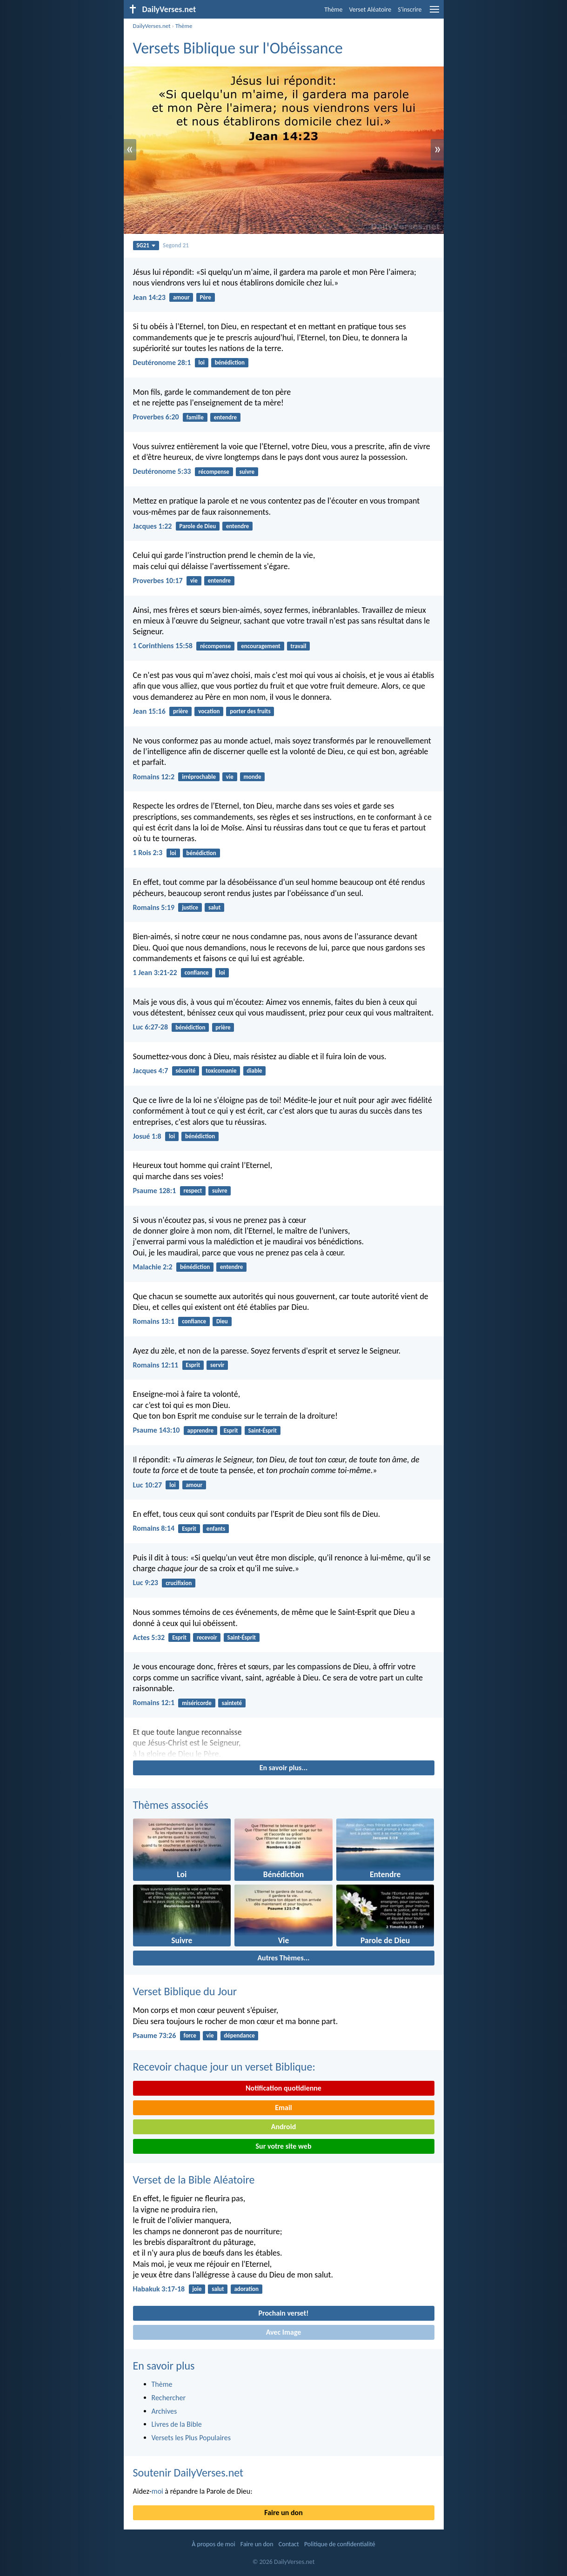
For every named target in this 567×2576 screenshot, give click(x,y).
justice (190, 907)
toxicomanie (221, 1070)
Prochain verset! (284, 2313)
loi (202, 362)
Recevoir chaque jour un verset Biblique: (224, 2066)
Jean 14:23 (149, 297)
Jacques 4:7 (150, 1070)
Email (283, 2107)
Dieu (222, 1321)
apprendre (200, 1430)
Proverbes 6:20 (156, 416)
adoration (246, 2288)
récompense (214, 471)
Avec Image (283, 2332)
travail (299, 646)
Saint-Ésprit (262, 1430)
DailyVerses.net (152, 25)
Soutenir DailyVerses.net (188, 2472)
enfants (216, 1528)
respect (192, 1190)
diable (254, 1070)
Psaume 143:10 (156, 1430)
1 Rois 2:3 (148, 852)
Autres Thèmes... (283, 1957)
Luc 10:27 (147, 1485)
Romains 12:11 (156, 1365)
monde (252, 776)
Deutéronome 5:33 (162, 471)
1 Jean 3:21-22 (155, 972)
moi (157, 2491)
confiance (197, 972)
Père (205, 297)
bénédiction (230, 362)
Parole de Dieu (198, 526)
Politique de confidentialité (339, 2544)
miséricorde (197, 1703)
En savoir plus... (284, 1767)
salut (214, 907)
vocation (209, 711)
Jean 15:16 (149, 711)
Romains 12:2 (154, 776)
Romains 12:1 (154, 1702)
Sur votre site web (284, 2146)
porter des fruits (250, 711)
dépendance (239, 2035)
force (189, 2035)
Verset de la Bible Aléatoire (194, 2179)
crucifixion (179, 1583)
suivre (247, 471)
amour (181, 297)
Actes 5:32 (149, 1637)
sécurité (185, 1070)
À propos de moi (213, 2544)
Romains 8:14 (154, 1528)
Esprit (193, 1364)
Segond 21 (176, 245)
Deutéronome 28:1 (162, 362)
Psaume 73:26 (154, 2035)
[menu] (434, 13)
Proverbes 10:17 (158, 580)
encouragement (260, 646)
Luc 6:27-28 (150, 1026)
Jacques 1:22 (152, 526)
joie (196, 2288)
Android (283, 2126)
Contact (289, 2544)
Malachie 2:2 (153, 1266)
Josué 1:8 (147, 1136)
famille (195, 417)
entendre (225, 417)
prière (180, 711)
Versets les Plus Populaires (191, 2437)
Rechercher (169, 2397)
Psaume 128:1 (154, 1190)
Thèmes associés (170, 1805)
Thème (333, 9)
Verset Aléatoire (370, 9)
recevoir (207, 1637)
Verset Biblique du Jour (185, 1991)
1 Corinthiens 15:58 (163, 645)
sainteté (232, 1703)
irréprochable (199, 776)
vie (194, 580)
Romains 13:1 (154, 1321)
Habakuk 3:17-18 (159, 2288)
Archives (164, 2411)
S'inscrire (409, 9)
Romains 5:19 (154, 907)
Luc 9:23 (145, 1582)
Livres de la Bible (177, 2424)
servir (217, 1364)
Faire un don (283, 2512)
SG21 (145, 245)
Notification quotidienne (283, 2088)
